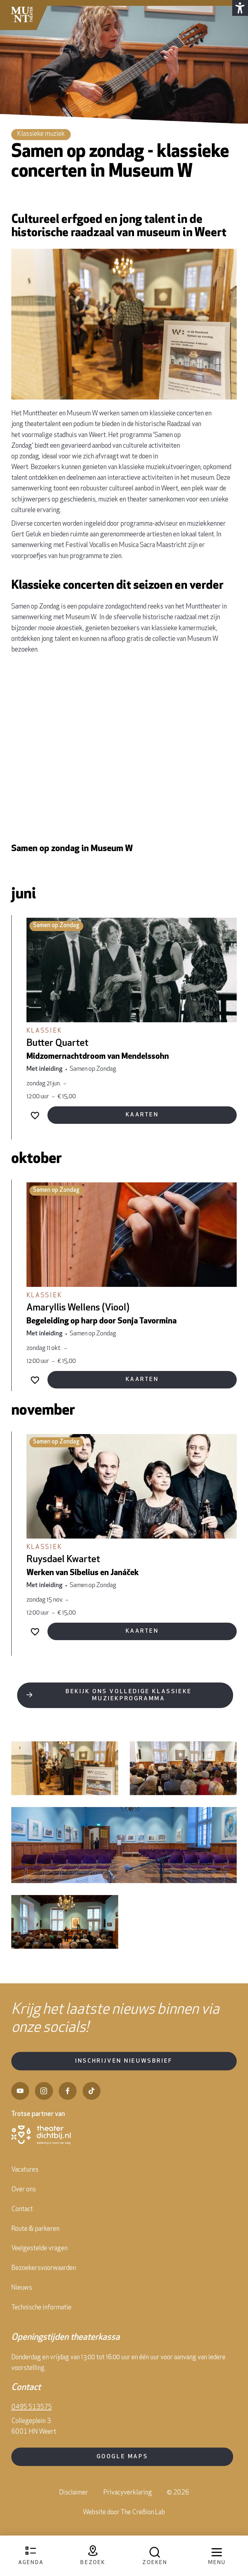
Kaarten (142, 1116)
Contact (22, 2223)
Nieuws (21, 2302)
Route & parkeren (35, 2243)
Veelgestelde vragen (39, 2262)
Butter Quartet (57, 1043)
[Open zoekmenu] (155, 2556)
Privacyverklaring (127, 2508)
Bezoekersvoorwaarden (43, 2282)
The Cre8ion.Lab (142, 2527)
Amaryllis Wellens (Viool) (77, 1310)
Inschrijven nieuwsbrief (124, 2075)
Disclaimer (73, 2508)
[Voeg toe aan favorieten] (35, 1117)
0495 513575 (31, 2421)
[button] (239, 9)
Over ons (23, 2203)
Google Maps (122, 2471)
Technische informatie (41, 2321)
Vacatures (24, 2184)
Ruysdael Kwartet (63, 1578)
